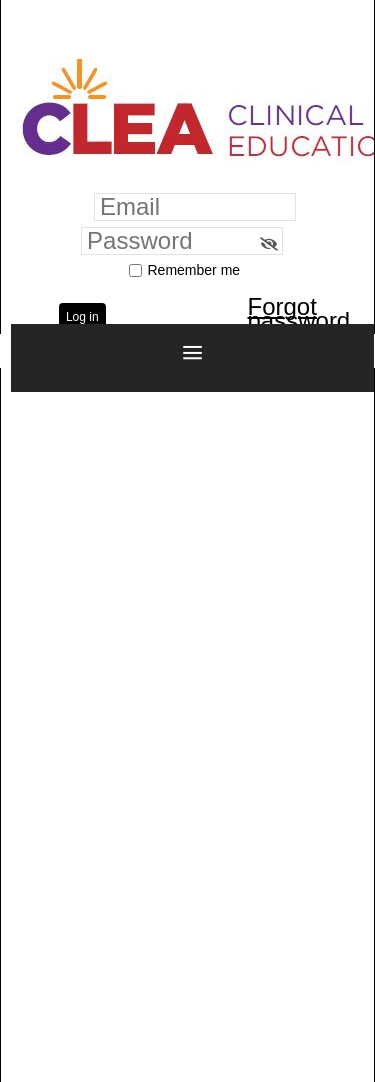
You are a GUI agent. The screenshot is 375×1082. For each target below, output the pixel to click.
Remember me (194, 270)
